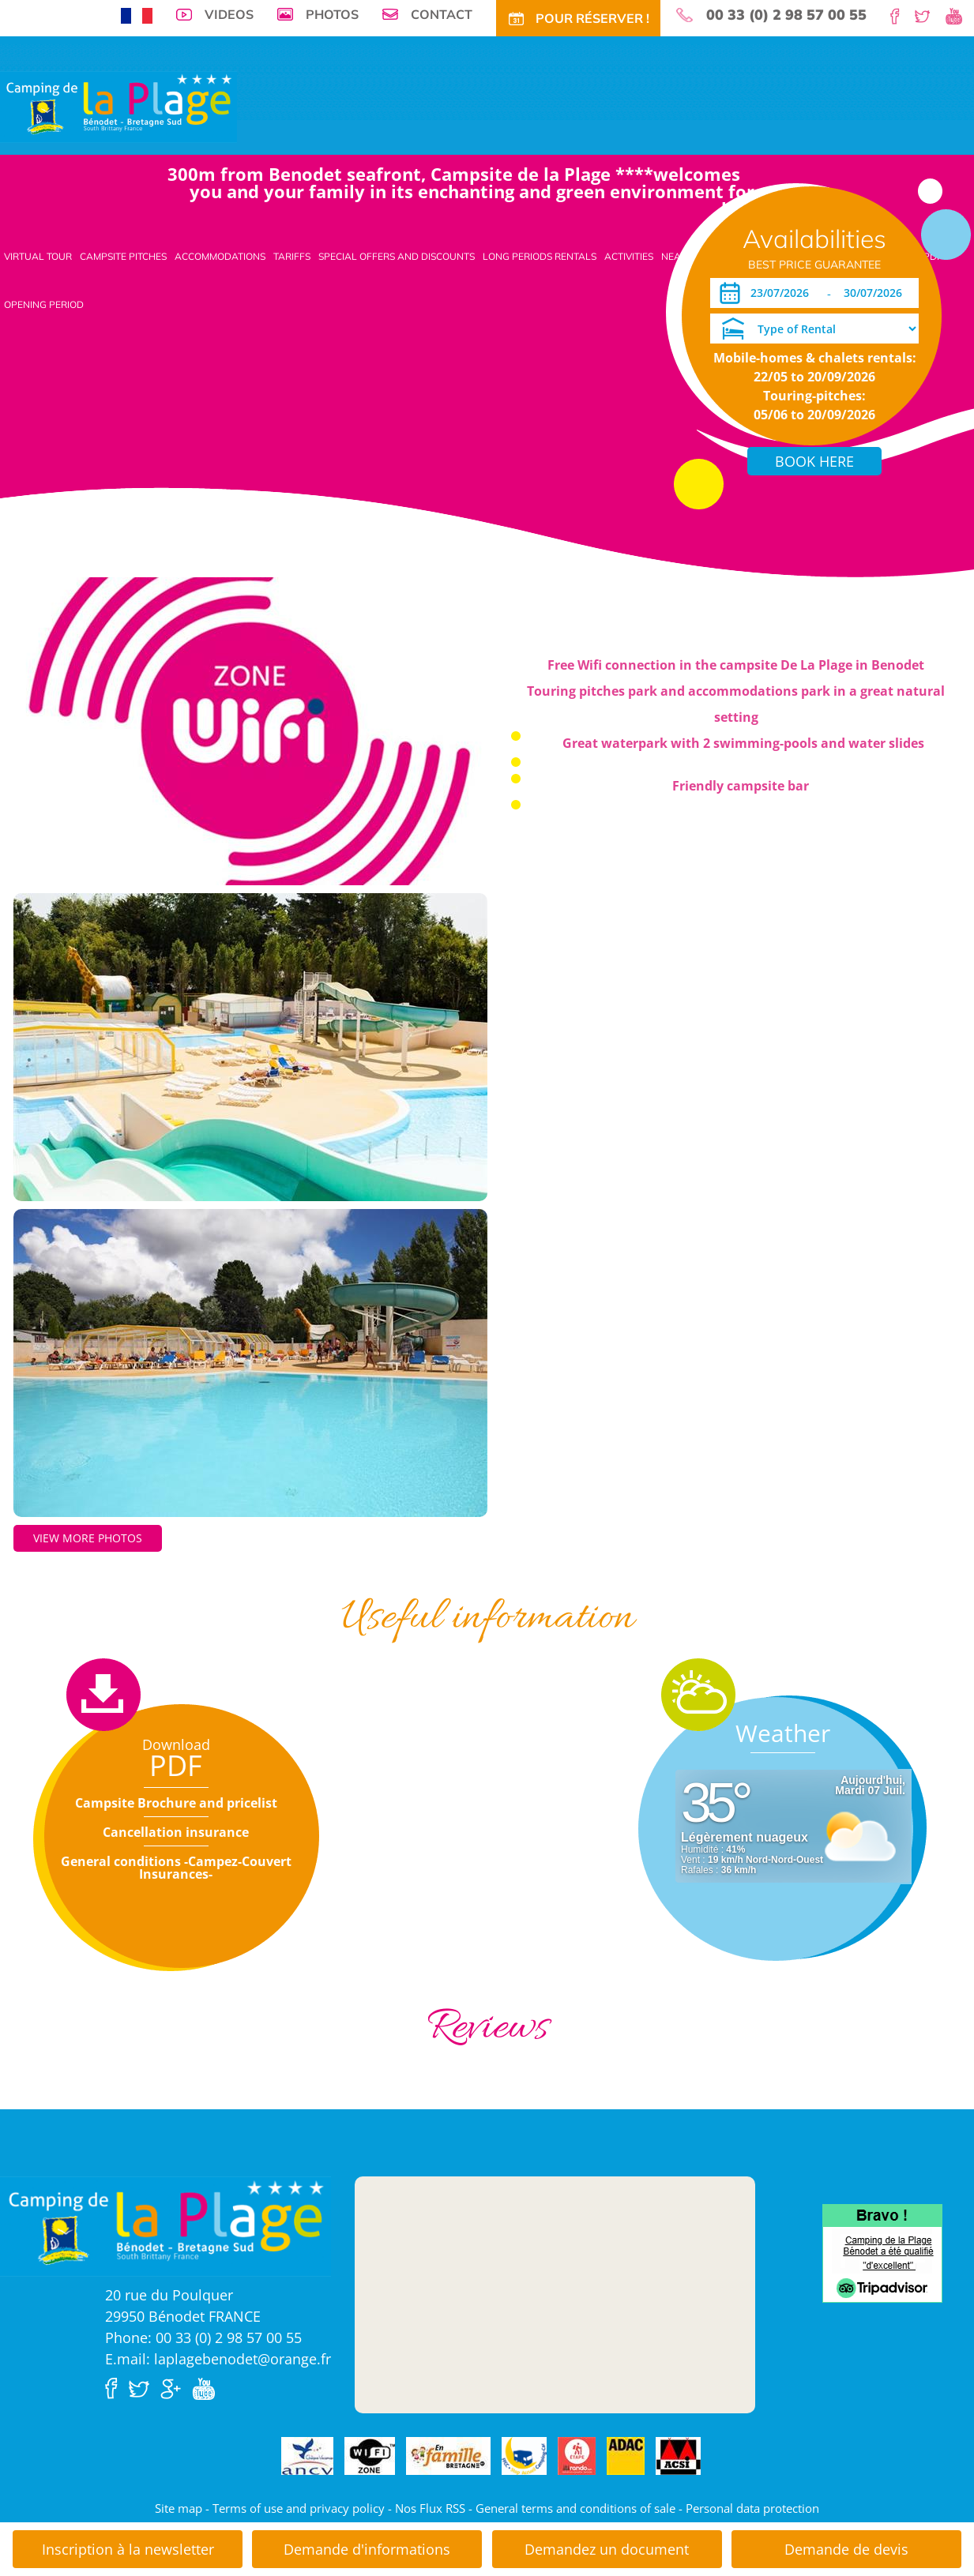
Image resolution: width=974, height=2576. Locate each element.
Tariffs (291, 256)
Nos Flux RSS (430, 2508)
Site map (178, 2508)
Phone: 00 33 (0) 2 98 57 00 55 (203, 2337)
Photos (332, 14)
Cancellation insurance (176, 1832)
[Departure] (877, 293)
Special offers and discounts (396, 256)
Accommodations (220, 256)
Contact (441, 14)
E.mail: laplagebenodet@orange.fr (218, 2358)
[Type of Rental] (814, 329)
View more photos (87, 1537)
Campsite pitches (123, 256)
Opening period (44, 304)
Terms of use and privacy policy (298, 2508)
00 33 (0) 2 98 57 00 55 (786, 15)
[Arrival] (782, 293)
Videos (229, 14)
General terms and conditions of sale (575, 2508)
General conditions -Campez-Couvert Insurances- (176, 1868)
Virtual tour (38, 256)
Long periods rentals (539, 256)
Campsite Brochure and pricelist (176, 1803)
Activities (628, 256)
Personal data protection (752, 2508)
